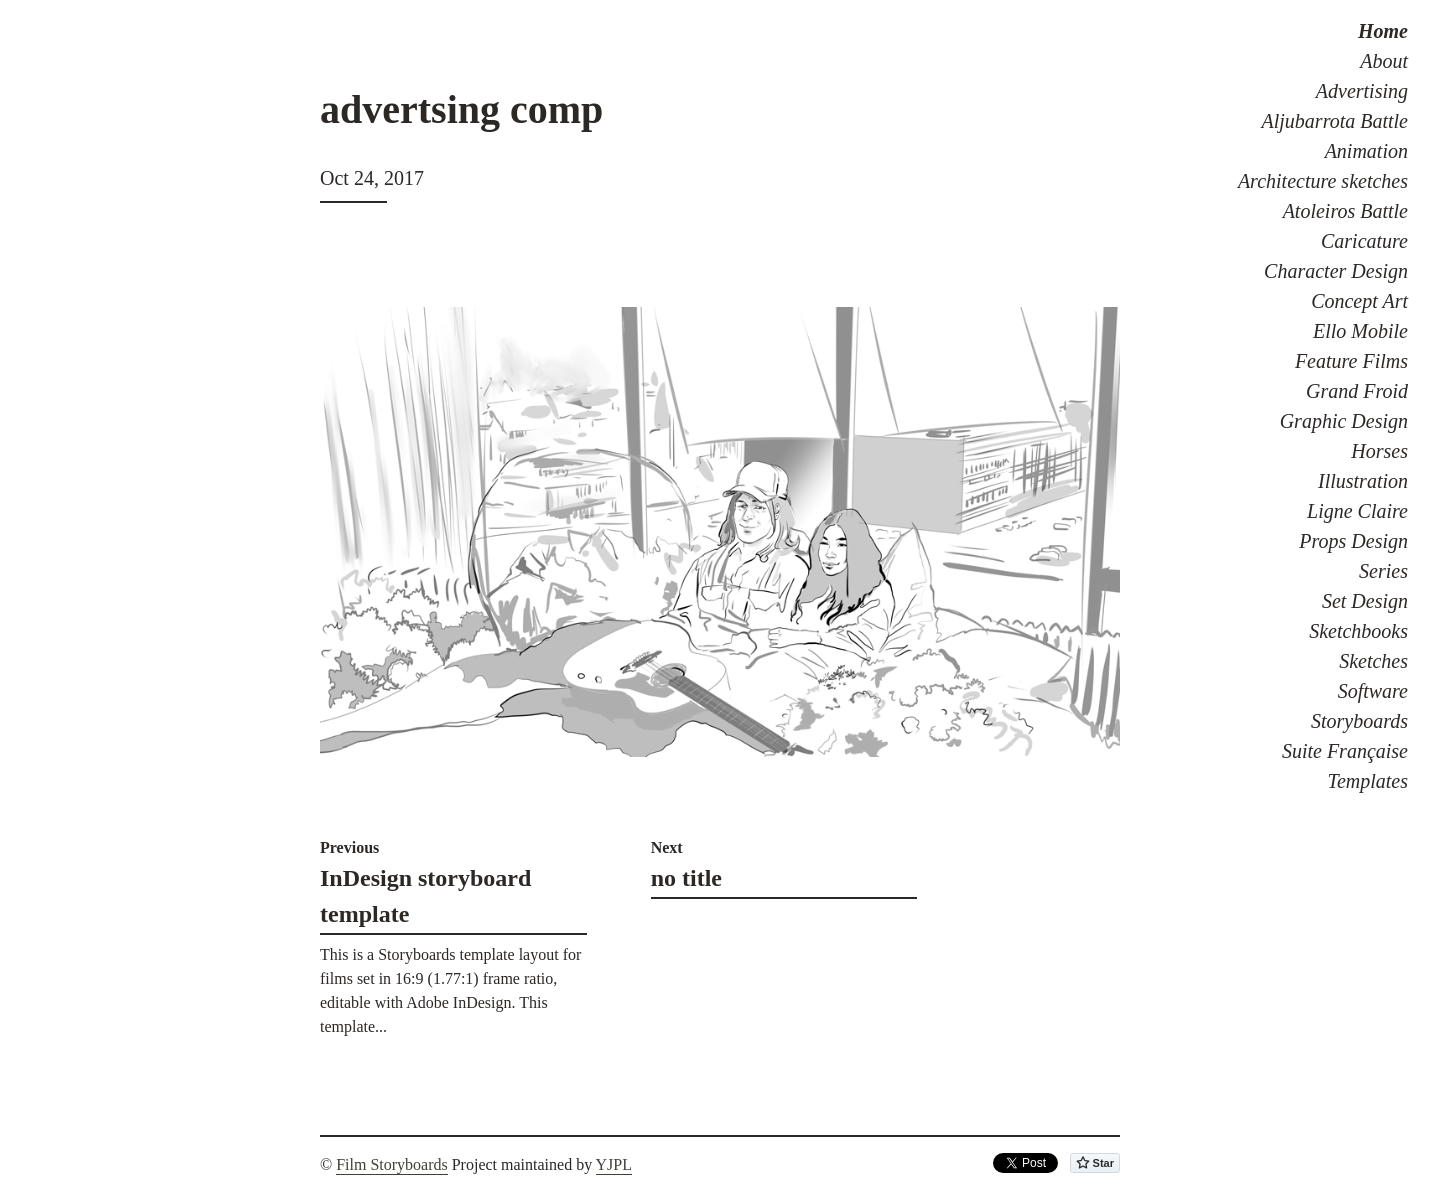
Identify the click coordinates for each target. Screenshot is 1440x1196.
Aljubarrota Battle (1335, 121)
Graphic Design (1344, 421)
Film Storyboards (392, 1164)
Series (1383, 571)
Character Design (1336, 271)
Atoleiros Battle (1345, 211)
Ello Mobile (1360, 331)
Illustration (1363, 481)
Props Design (1353, 541)
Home (1383, 31)
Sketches (1373, 661)
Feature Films (1351, 361)
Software (1373, 691)
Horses (1379, 451)
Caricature (1364, 241)
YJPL (614, 1164)
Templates (1368, 781)
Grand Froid (1357, 391)
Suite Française (1345, 751)
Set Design (1365, 601)
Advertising (1362, 91)
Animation (1366, 151)
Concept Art (1359, 301)
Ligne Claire (1357, 511)
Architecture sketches (1323, 181)
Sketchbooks (1358, 631)
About (1384, 61)
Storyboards (1359, 721)
